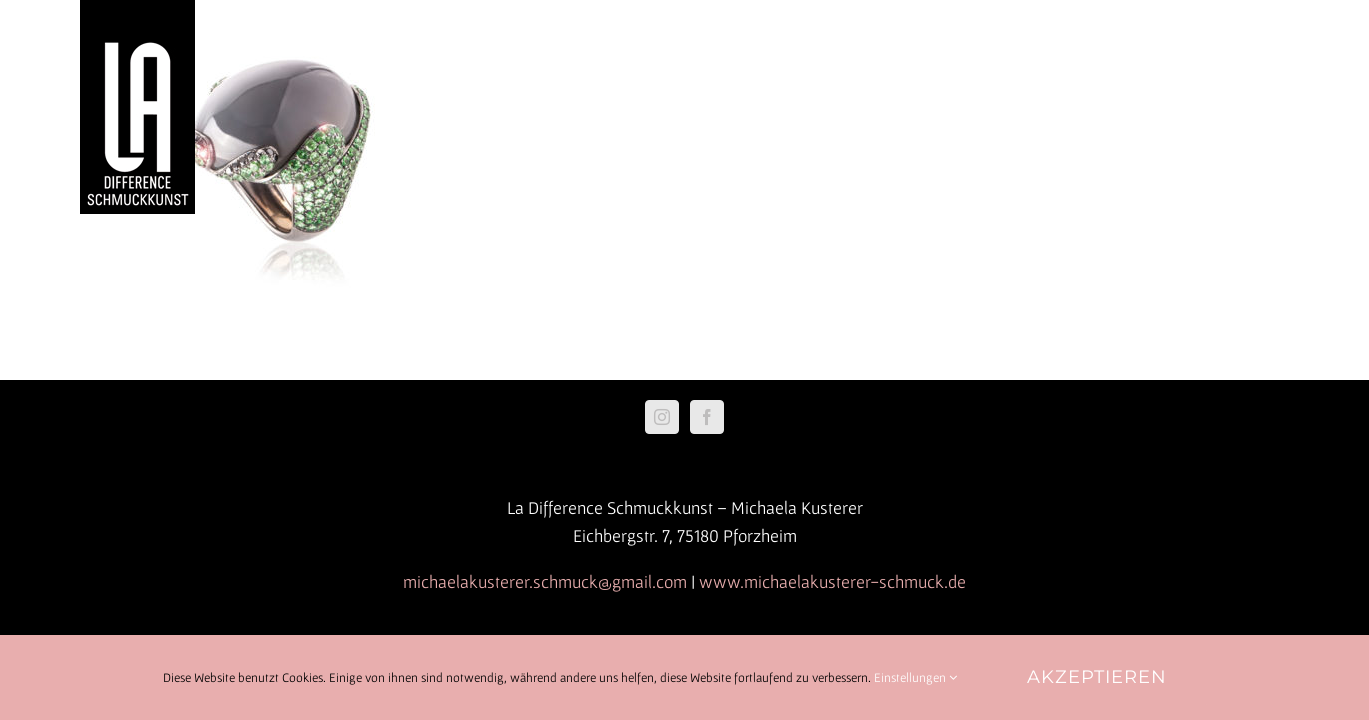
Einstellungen (915, 677)
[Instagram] (662, 417)
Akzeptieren (1097, 677)
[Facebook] (707, 417)
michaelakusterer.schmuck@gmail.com (545, 581)
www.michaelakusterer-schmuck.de (832, 581)
